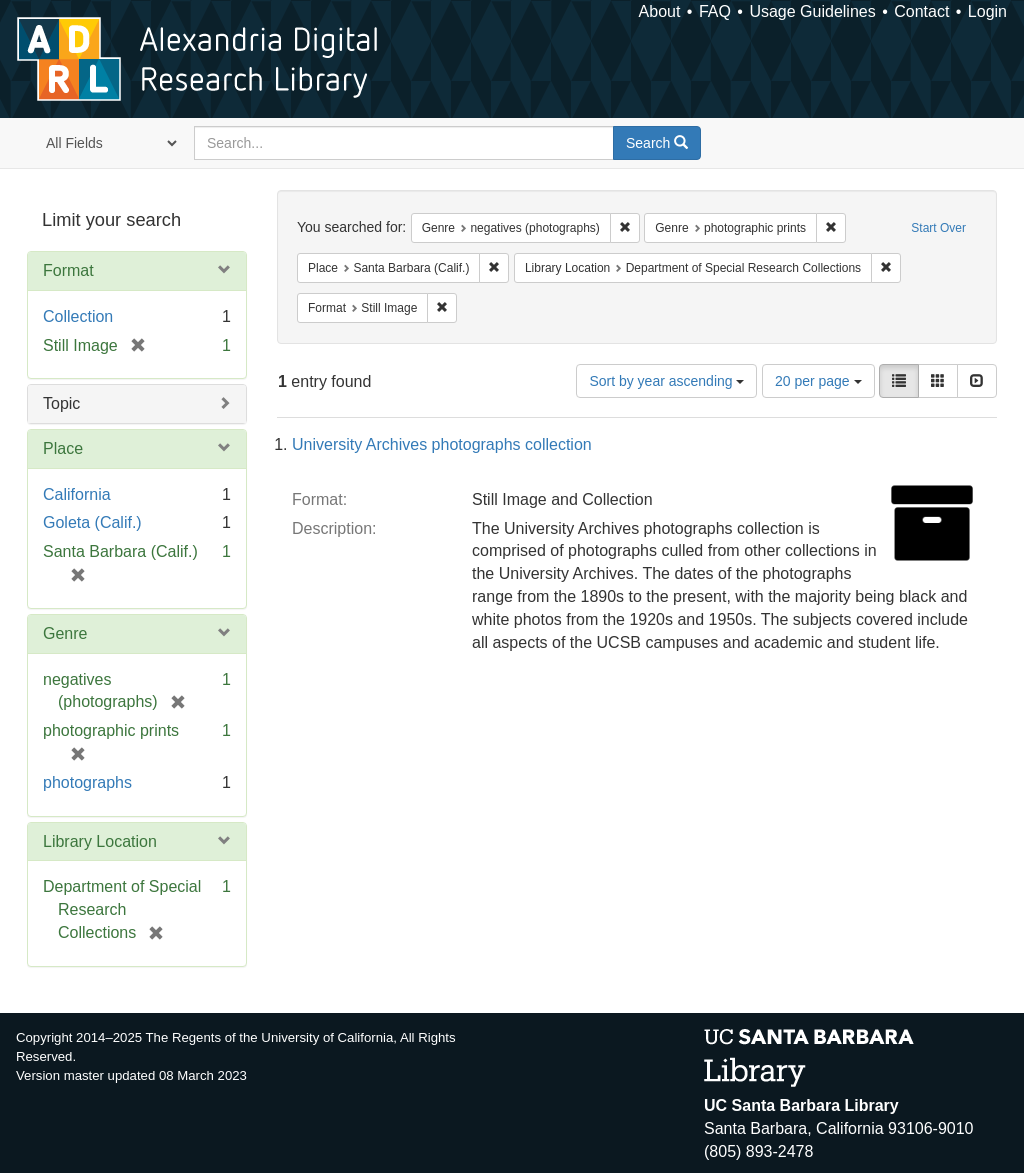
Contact (921, 11)
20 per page (818, 381)
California (77, 494)
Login (987, 11)
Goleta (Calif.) (92, 522)
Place (63, 448)
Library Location (100, 841)
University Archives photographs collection (442, 444)
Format (68, 270)
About (660, 11)
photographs (87, 782)
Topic (61, 403)
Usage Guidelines (812, 11)
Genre (65, 633)
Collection (78, 316)
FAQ (715, 11)
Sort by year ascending (666, 381)
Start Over (938, 228)
